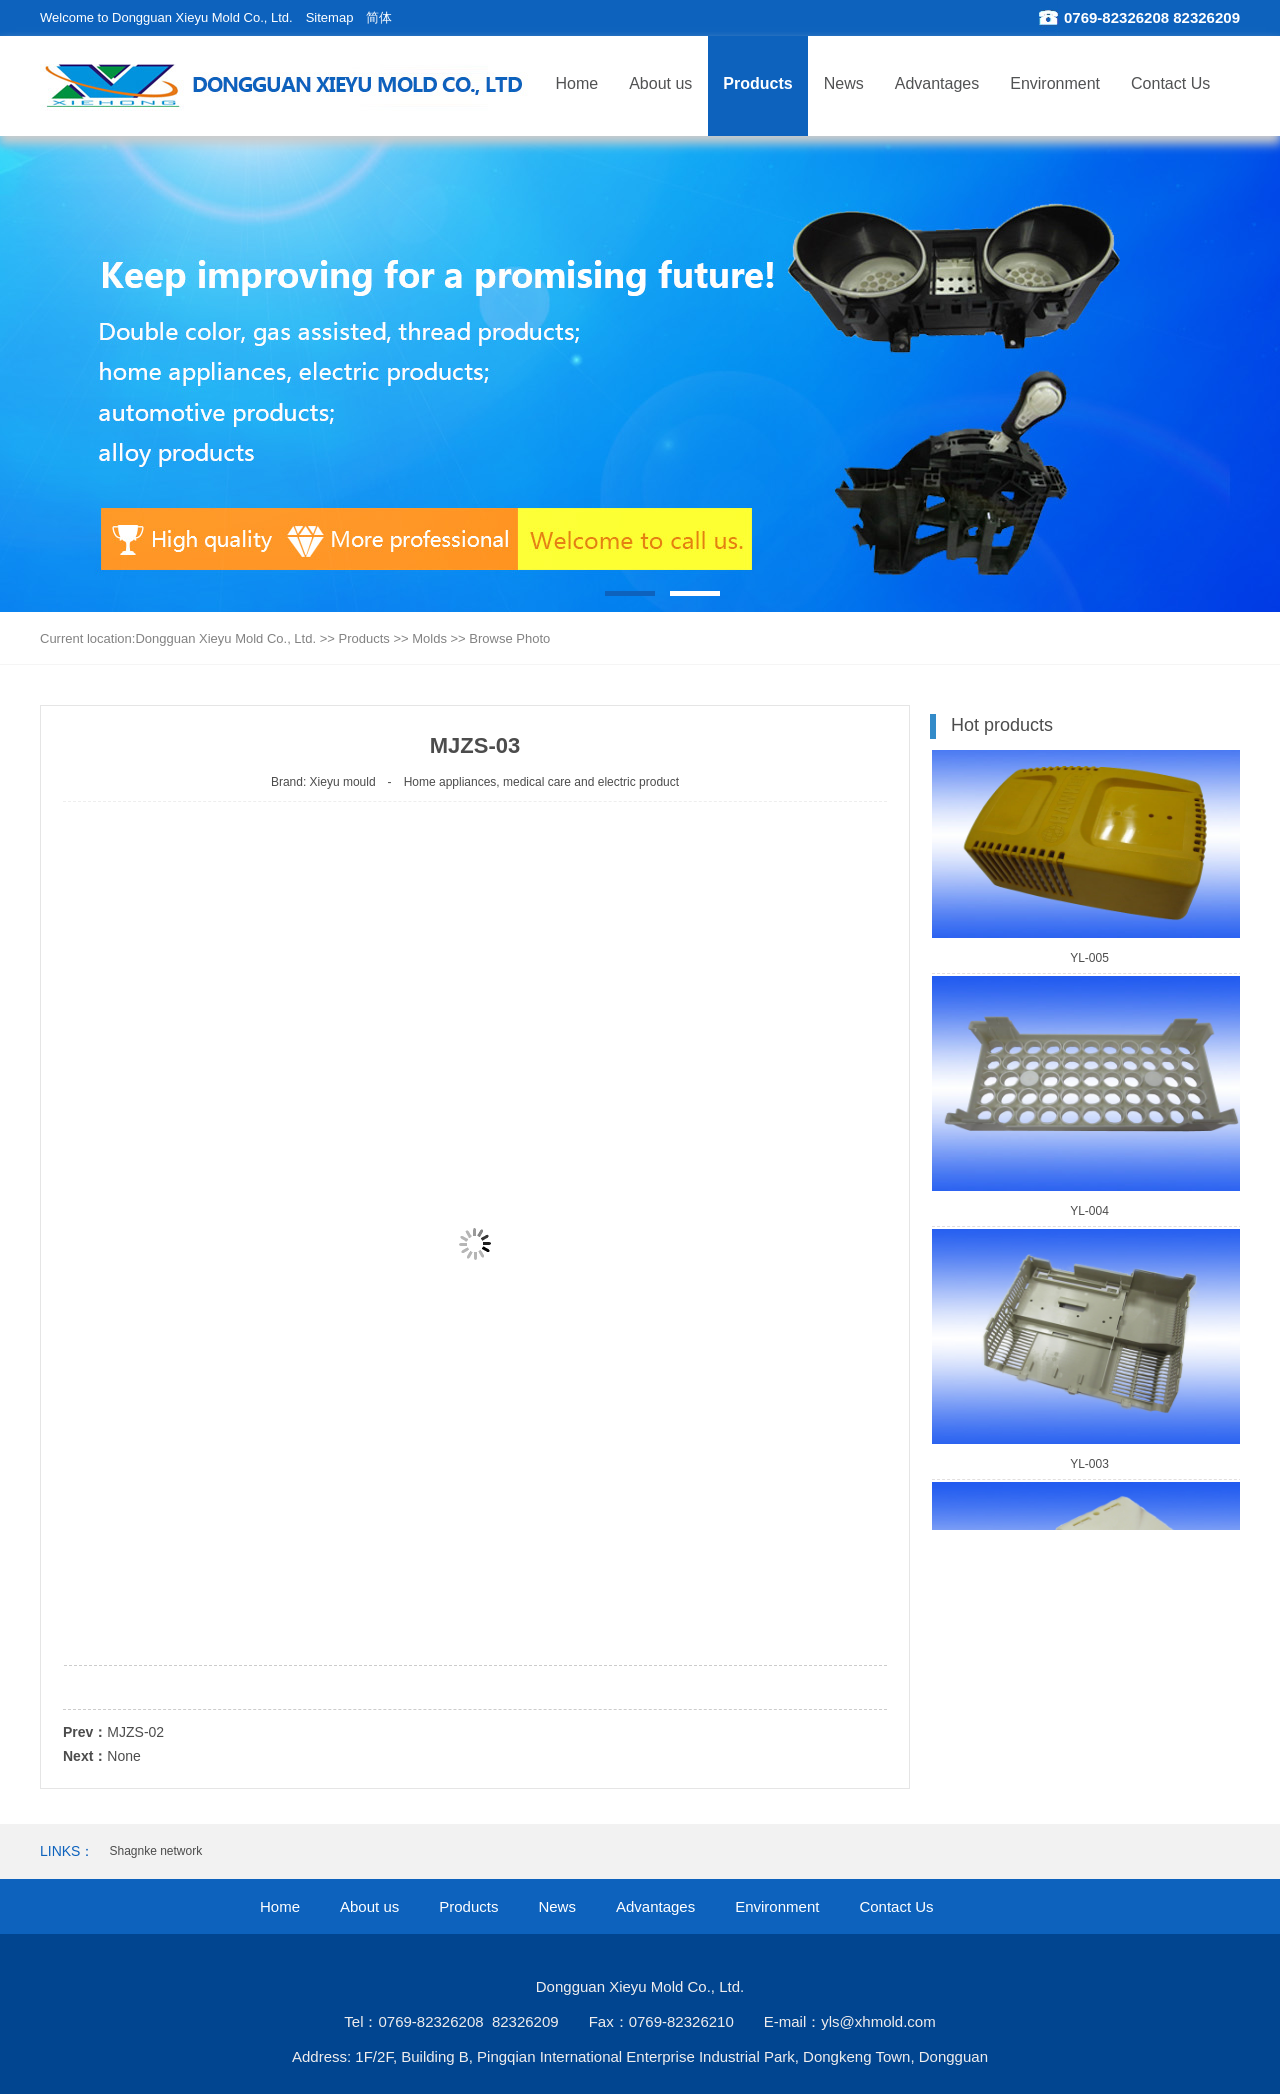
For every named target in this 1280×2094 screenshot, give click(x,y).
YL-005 (1089, 961)
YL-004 (1089, 1214)
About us (660, 83)
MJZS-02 (135, 1732)
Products (757, 83)
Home (577, 83)
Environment (1055, 83)
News (844, 83)
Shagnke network (155, 1851)
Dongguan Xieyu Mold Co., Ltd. (225, 638)
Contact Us (1170, 83)
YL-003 (1089, 1467)
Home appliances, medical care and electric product (541, 782)
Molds (429, 638)
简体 (379, 17)
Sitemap (330, 17)
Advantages (937, 83)
